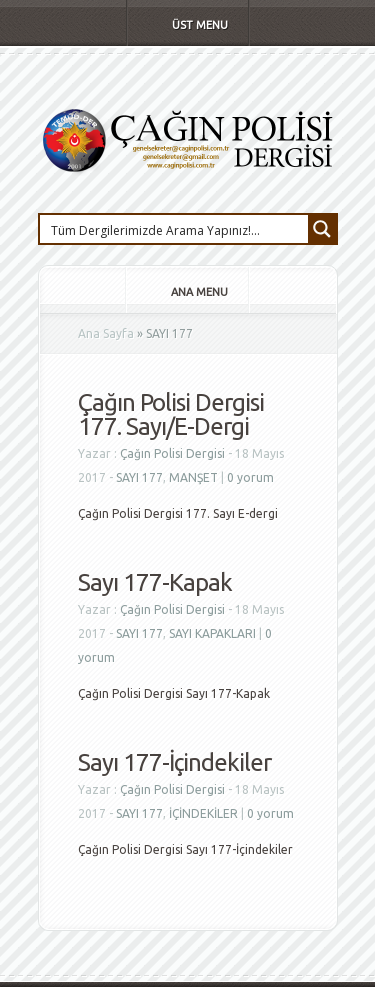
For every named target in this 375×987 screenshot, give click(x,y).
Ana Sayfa (106, 333)
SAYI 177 (139, 477)
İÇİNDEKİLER (203, 813)
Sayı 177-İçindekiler (174, 762)
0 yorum (250, 477)
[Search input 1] (175, 229)
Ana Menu (186, 292)
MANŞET (193, 477)
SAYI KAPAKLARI (212, 633)
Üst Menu (186, 25)
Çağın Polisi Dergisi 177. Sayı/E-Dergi (171, 414)
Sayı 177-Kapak (155, 582)
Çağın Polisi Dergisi (172, 453)
